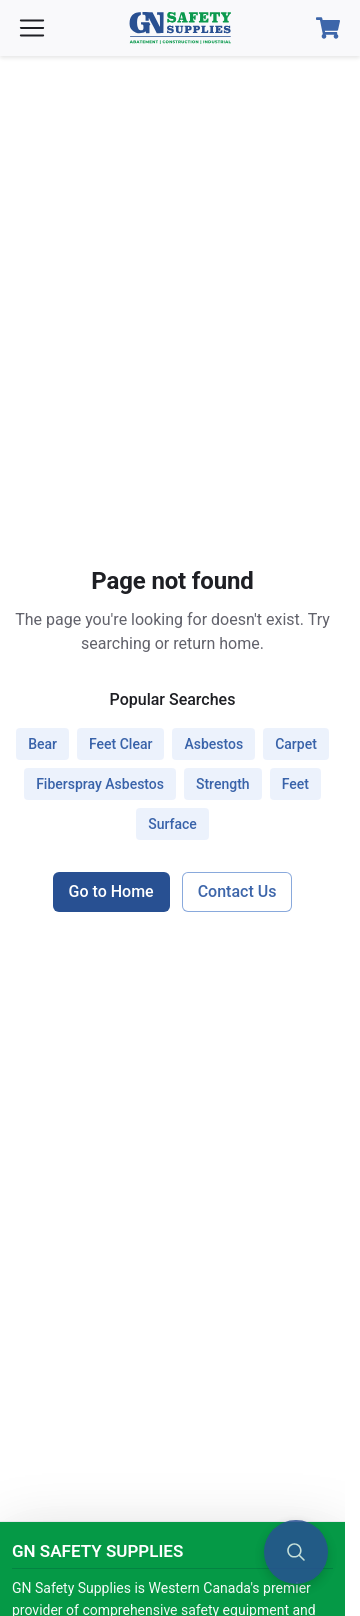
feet (295, 784)
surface (172, 824)
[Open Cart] (328, 28)
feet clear (120, 744)
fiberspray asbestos (100, 784)
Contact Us (237, 891)
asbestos (213, 744)
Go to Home (111, 891)
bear (42, 744)
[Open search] (296, 1552)
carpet (296, 744)
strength (223, 784)
